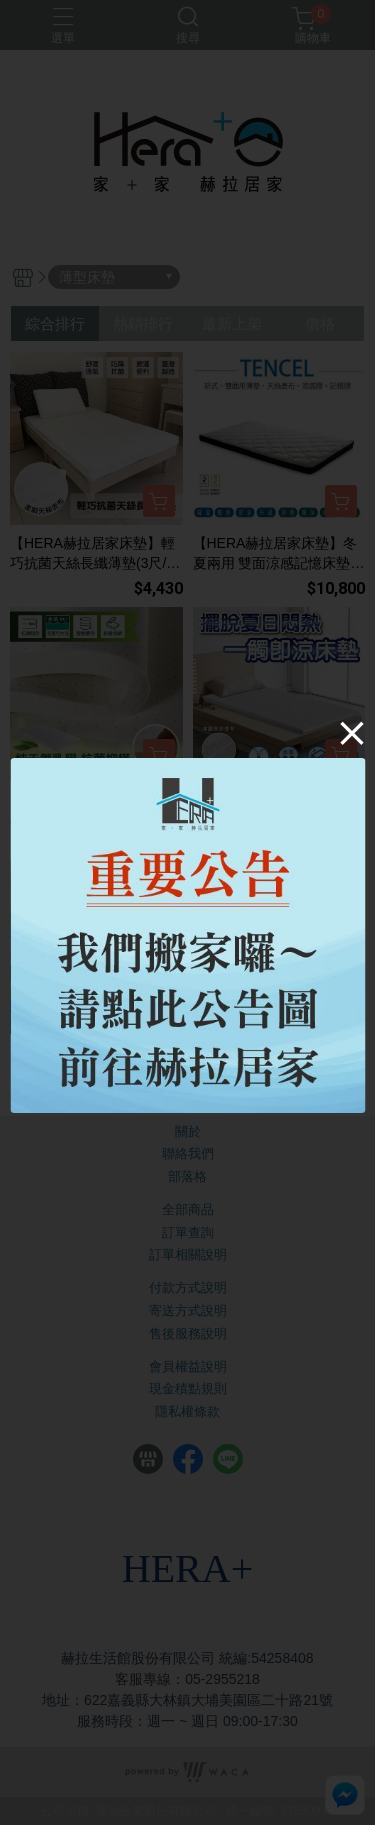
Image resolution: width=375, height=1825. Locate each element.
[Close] (352, 733)
